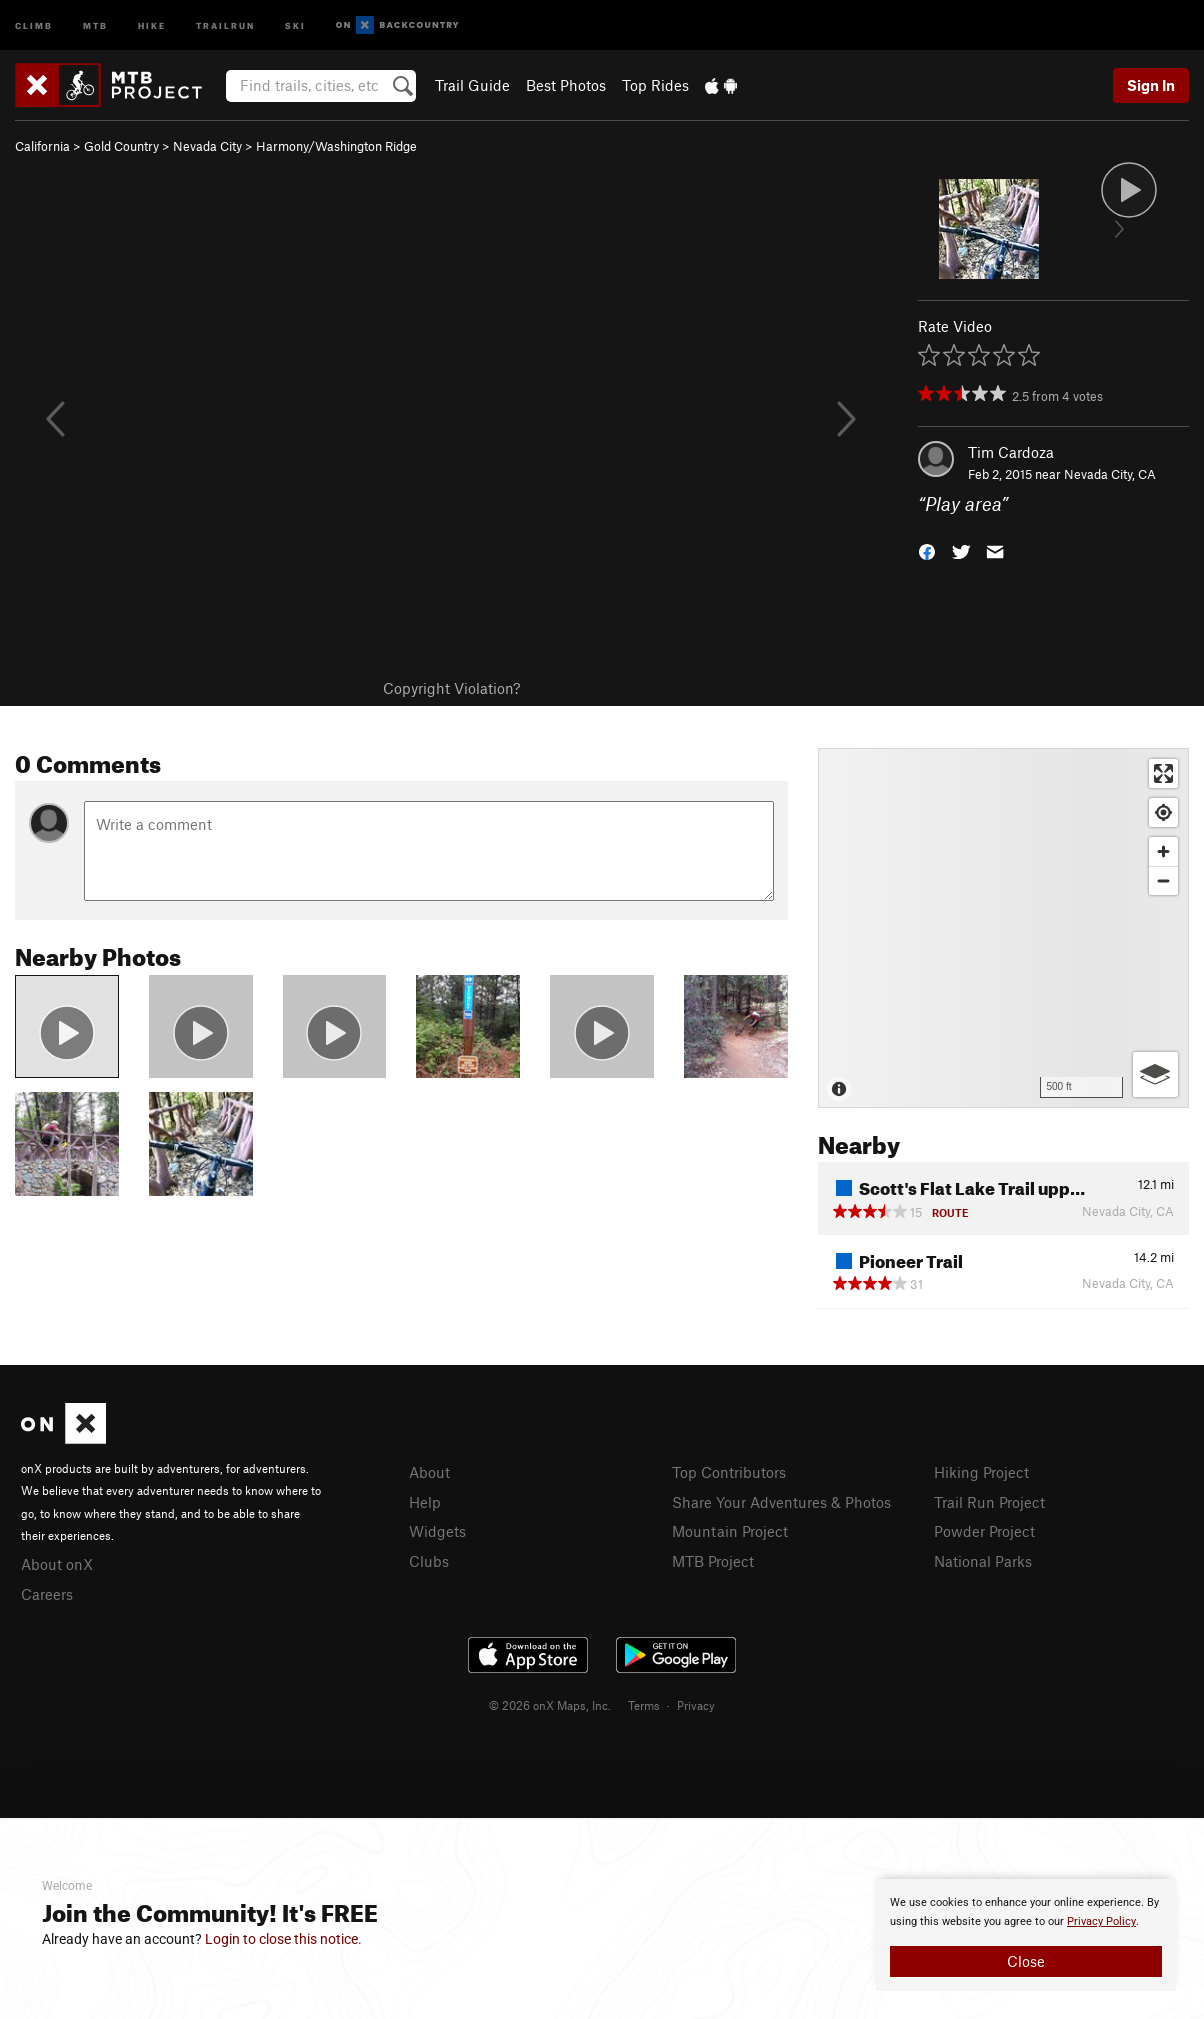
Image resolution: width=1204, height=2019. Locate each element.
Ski (295, 24)
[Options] (1155, 1074)
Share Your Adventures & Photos (781, 1502)
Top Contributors (729, 1472)
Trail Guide (472, 85)
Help (425, 1502)
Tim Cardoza (1011, 452)
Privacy (696, 1705)
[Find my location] (1163, 812)
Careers (47, 1594)
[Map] (1003, 928)
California (42, 146)
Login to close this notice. (283, 1939)
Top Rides (655, 85)
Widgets (437, 1531)
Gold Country (121, 146)
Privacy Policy (1101, 1921)
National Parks (983, 1561)
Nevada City (207, 146)
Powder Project (984, 1531)
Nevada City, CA (1110, 474)
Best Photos (566, 85)
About (429, 1472)
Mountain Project (730, 1531)
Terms (644, 1705)
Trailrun (225, 24)
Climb (34, 24)
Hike (152, 24)
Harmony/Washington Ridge (336, 146)
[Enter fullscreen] (1163, 773)
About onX (57, 1564)
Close (1026, 1961)
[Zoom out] (1163, 880)
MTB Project (713, 1561)
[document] (1026, 1935)
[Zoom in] (1163, 851)
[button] (927, 550)
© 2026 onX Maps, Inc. (550, 1705)
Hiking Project (981, 1472)
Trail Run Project (989, 1502)
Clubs (429, 1561)
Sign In (1151, 85)
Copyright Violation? (451, 688)
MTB (95, 24)
